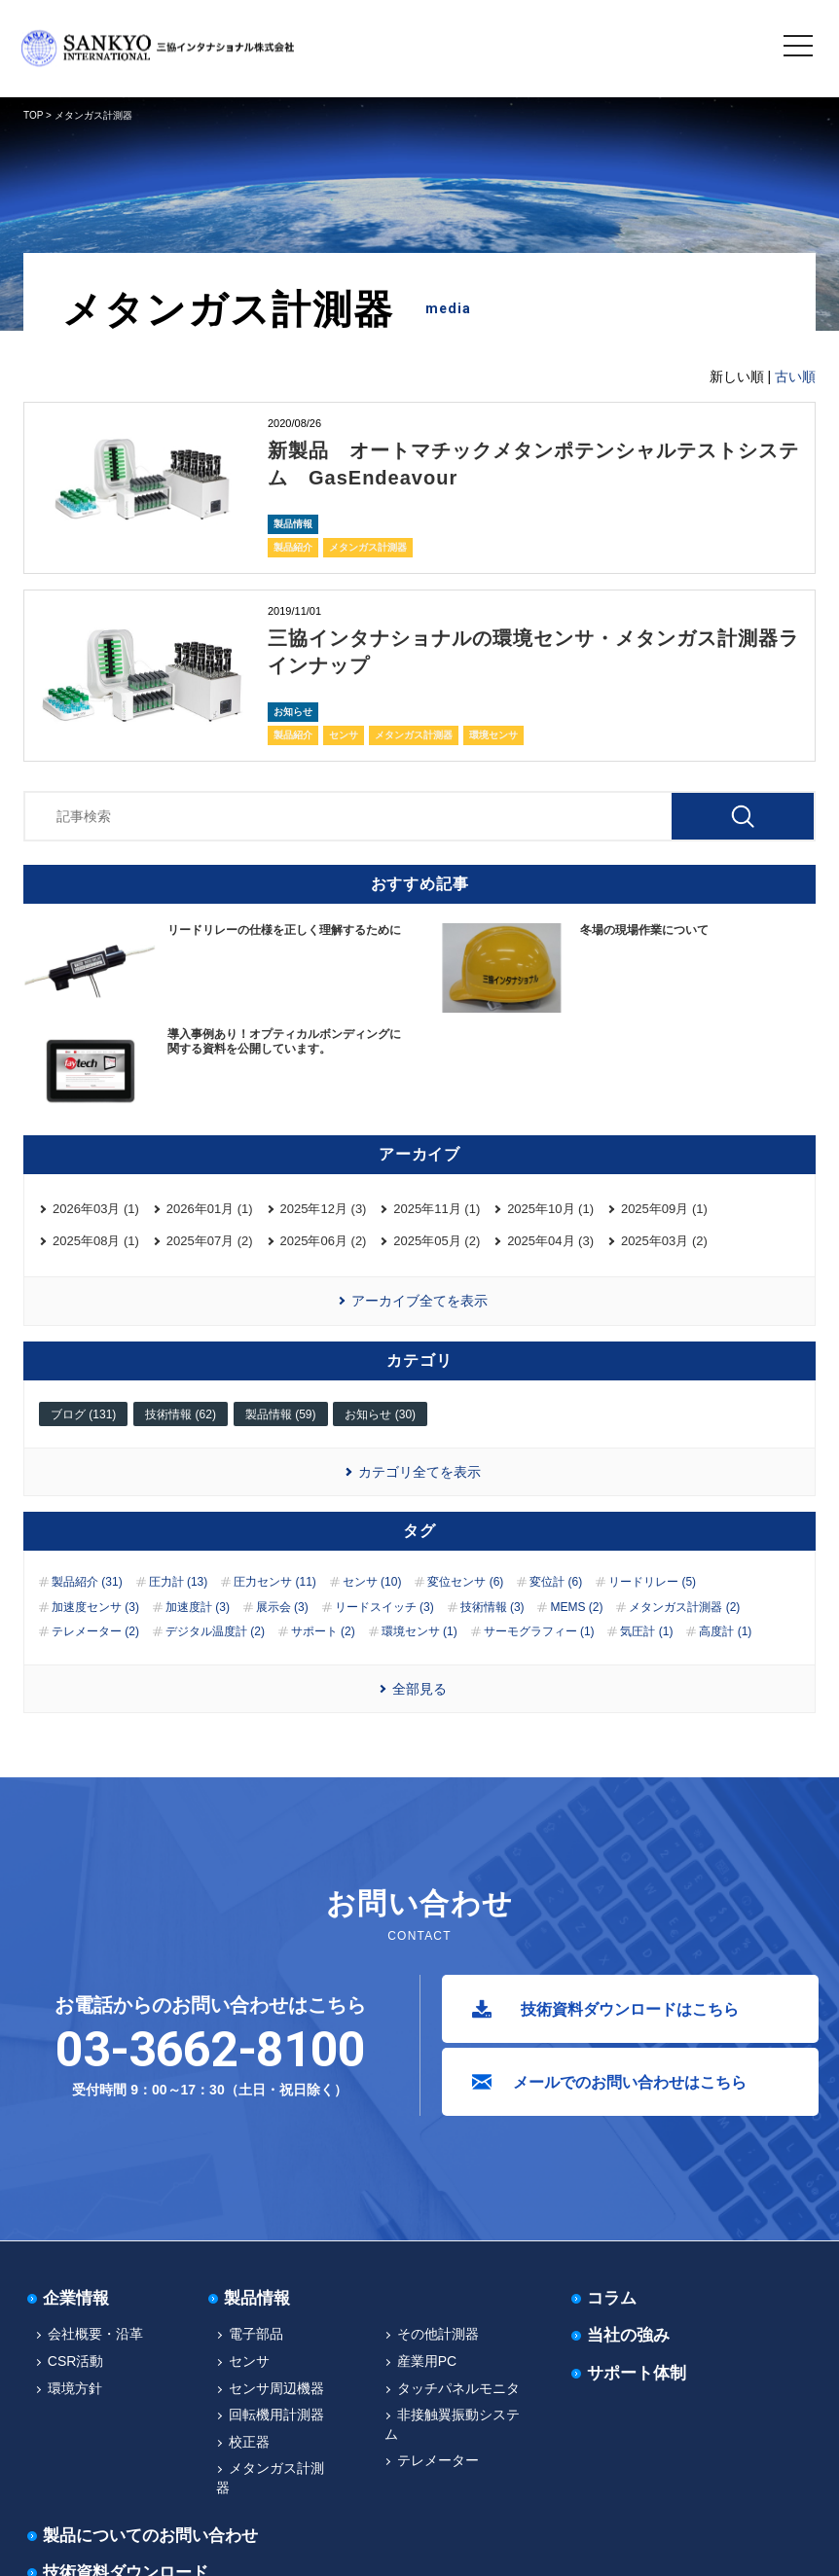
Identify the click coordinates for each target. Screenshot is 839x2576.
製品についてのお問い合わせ (150, 2535)
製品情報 (293, 524)
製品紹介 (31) (87, 1582)
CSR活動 (76, 2361)
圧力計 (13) (178, 1582)
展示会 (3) (282, 1607)
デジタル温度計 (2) (215, 1631)
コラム (612, 2298)
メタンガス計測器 (368, 547)
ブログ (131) (83, 1414)
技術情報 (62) (180, 1414)
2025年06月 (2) (323, 1241)
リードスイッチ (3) (384, 1607)
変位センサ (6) (465, 1582)
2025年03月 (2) (664, 1241)
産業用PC (426, 2361)
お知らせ (293, 711)
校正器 (249, 2442)
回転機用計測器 (276, 2414)
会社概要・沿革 (95, 2334)
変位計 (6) (555, 1582)
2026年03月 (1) (96, 1208)
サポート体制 (636, 2373)
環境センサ (493, 735)
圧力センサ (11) (275, 1582)
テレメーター (438, 2460)
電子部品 (256, 2334)
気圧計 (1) (646, 1631)
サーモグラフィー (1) (539, 1631)
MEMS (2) (576, 1607)
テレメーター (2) (95, 1631)
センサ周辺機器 (276, 2388)
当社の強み (628, 2335)
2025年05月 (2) (436, 1241)
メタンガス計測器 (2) (684, 1607)
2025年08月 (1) (96, 1241)
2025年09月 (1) (664, 1208)
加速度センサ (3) (95, 1607)
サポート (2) (323, 1631)
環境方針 (75, 2388)
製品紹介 (293, 547)
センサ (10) (372, 1582)
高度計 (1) (725, 1631)
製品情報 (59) (280, 1414)
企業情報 (76, 2298)
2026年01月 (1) (209, 1208)
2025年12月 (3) (323, 1208)
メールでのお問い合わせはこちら (630, 2082)
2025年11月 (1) (436, 1208)
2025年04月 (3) (550, 1241)
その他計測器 (438, 2334)
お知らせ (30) (380, 1414)
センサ (343, 735)
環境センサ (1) (419, 1631)
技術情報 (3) (492, 1607)
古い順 (795, 376)
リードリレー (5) (652, 1582)
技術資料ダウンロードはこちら (630, 2009)
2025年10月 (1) (550, 1208)
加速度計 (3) (197, 1607)
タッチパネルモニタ (458, 2388)
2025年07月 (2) (209, 1241)
